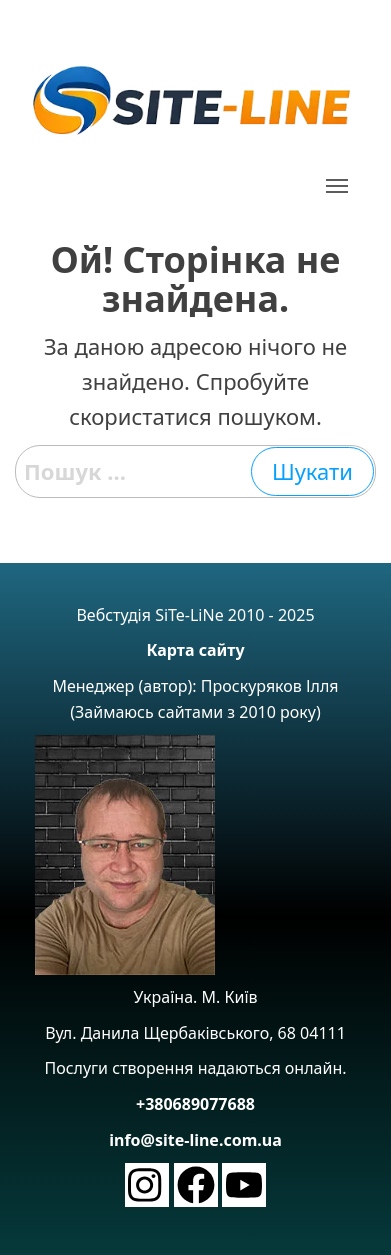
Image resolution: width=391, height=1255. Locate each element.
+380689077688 (195, 1104)
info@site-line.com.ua (195, 1140)
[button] (336, 186)
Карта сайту (195, 650)
